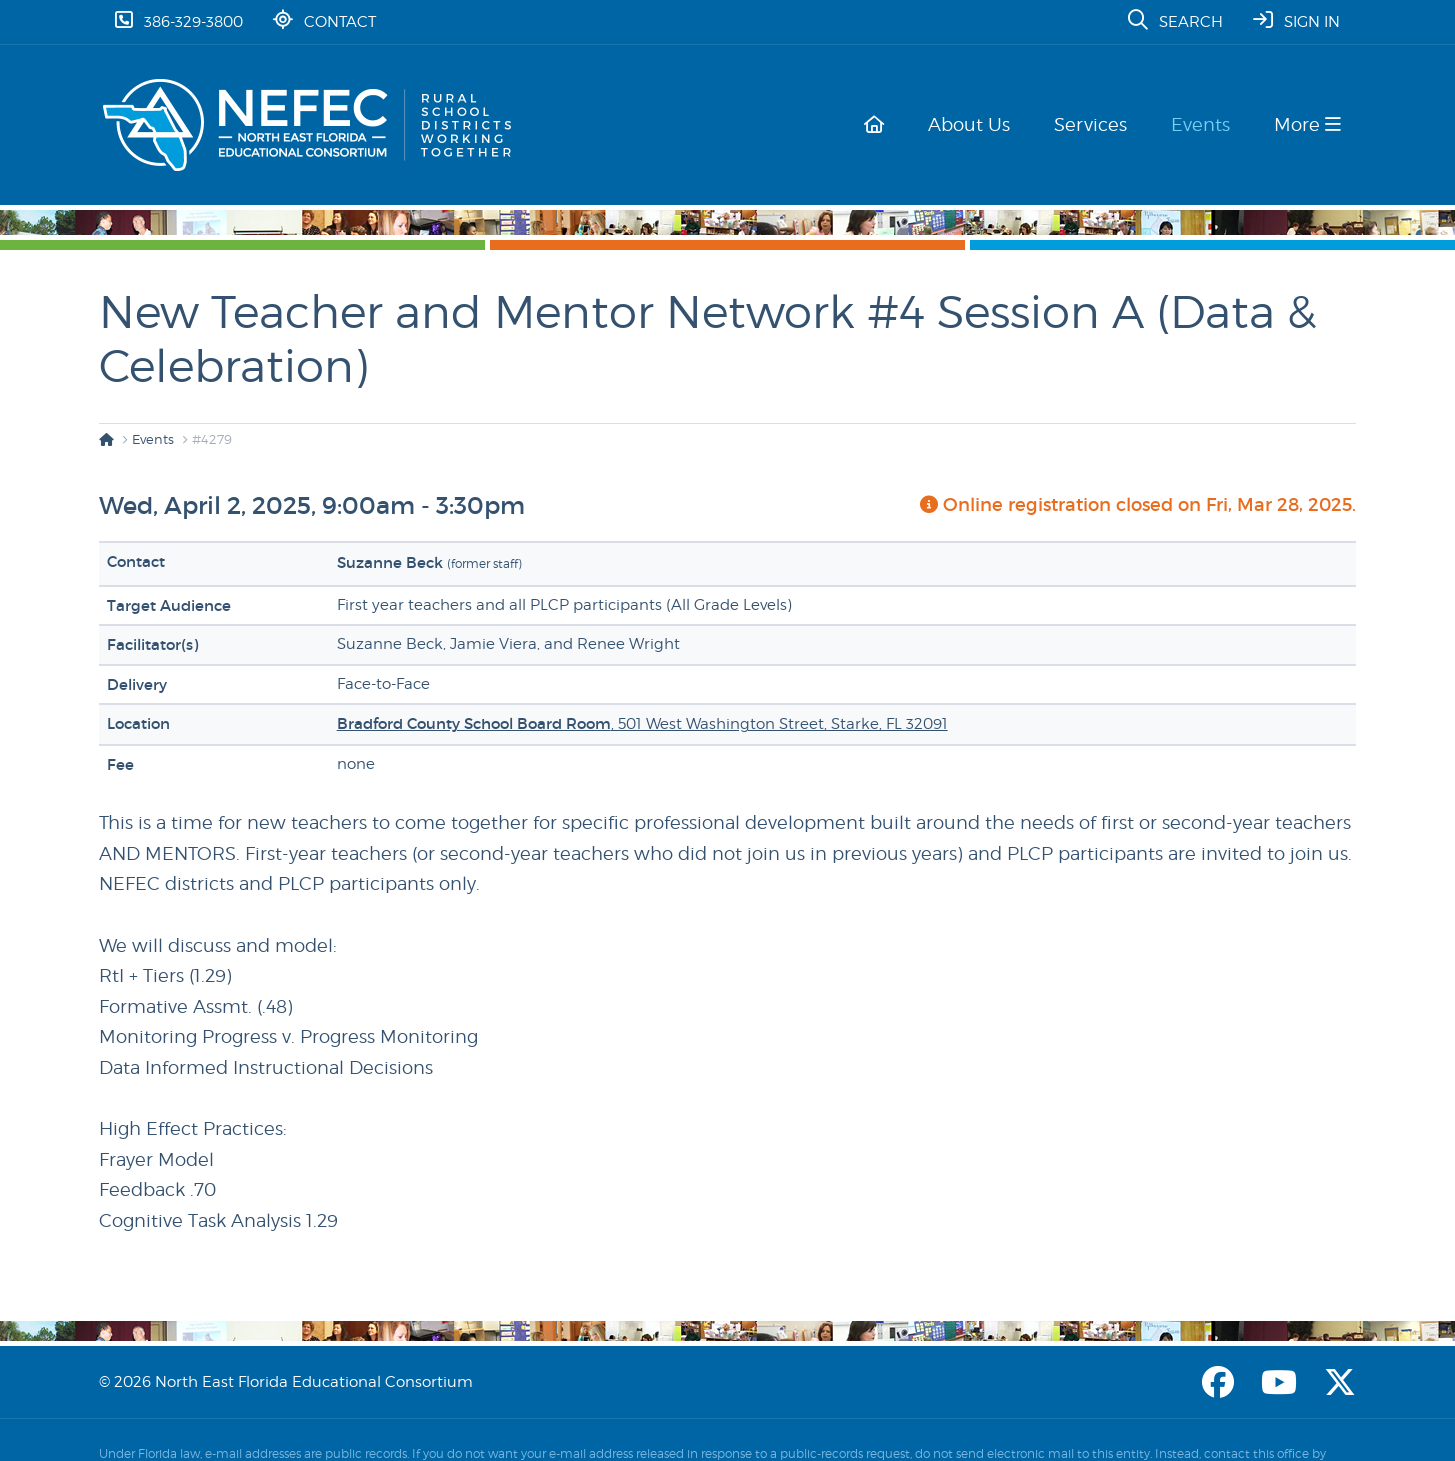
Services (1098, 124)
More (1307, 124)
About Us (981, 124)
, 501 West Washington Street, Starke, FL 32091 (642, 724)
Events (1204, 124)
